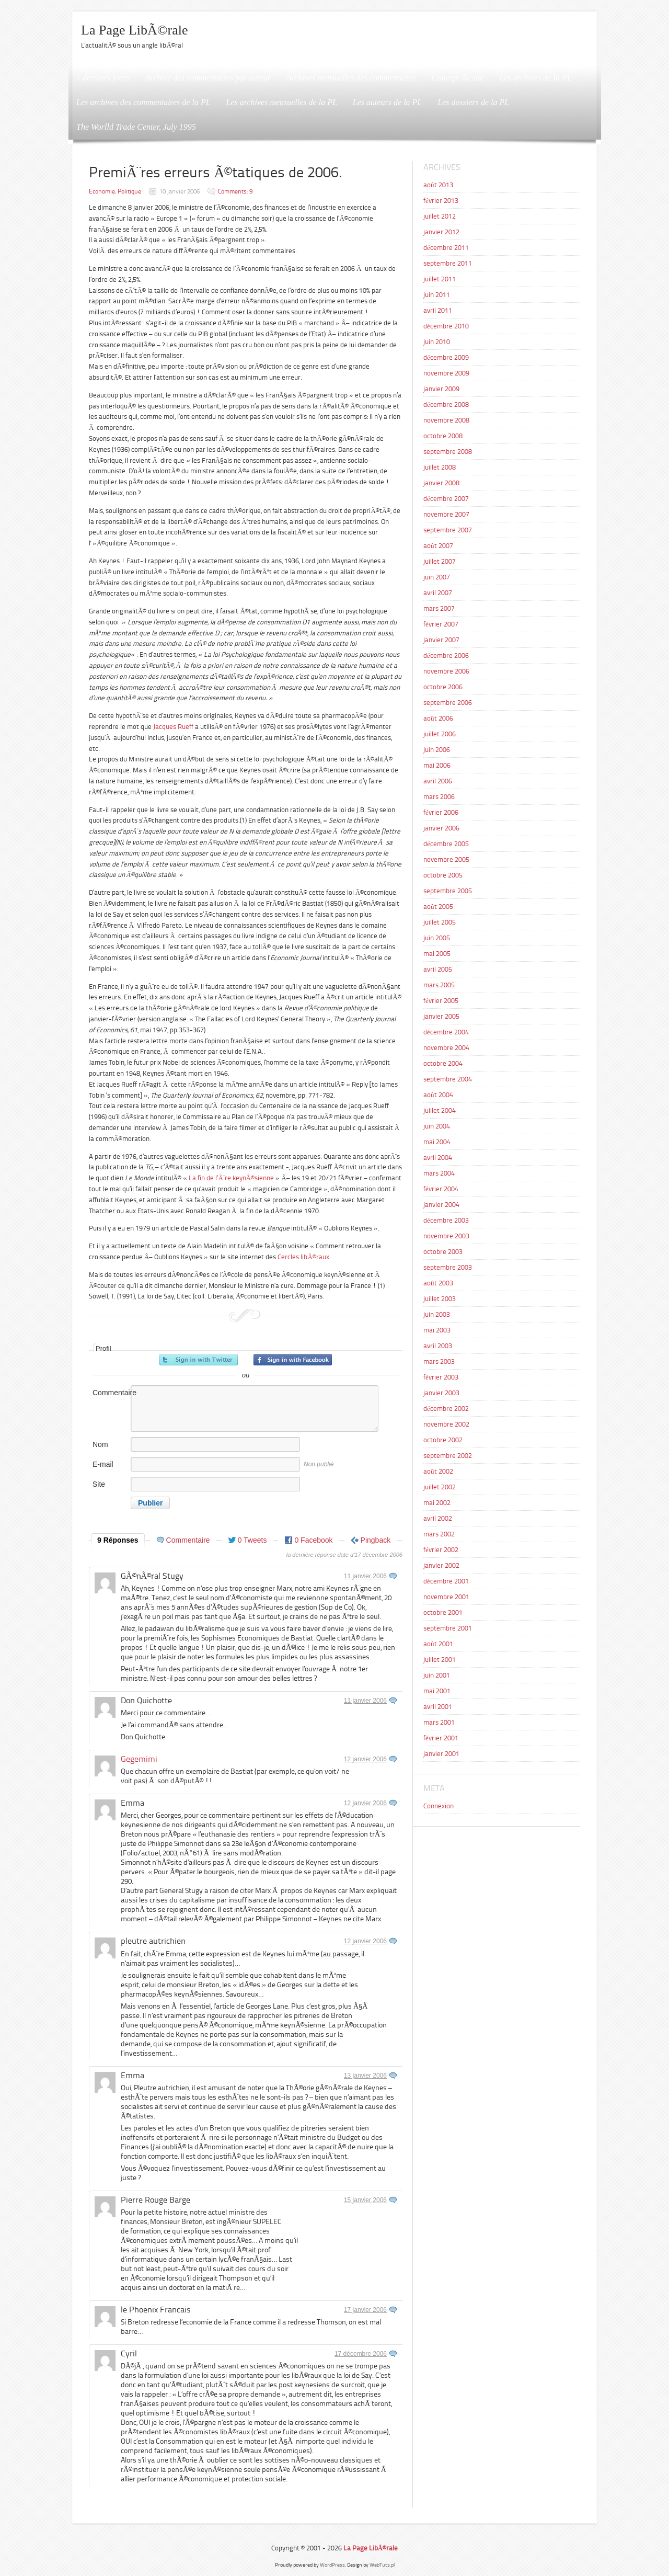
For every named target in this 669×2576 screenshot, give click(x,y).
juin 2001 (436, 1675)
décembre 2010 (446, 326)
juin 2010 (436, 342)
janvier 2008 (441, 483)
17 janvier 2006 (365, 2309)
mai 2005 (437, 954)
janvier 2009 (441, 389)
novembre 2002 (446, 1424)
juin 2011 (436, 295)
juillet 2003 (439, 1299)
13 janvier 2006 (365, 2075)
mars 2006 (439, 797)
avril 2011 (437, 310)
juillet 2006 (439, 734)
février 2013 (440, 200)
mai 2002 (437, 1503)
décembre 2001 (446, 1581)
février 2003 (440, 1377)
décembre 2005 (446, 844)
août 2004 (438, 1095)
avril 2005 (437, 969)
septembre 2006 (447, 702)
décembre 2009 (446, 357)
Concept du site (458, 77)
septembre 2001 (447, 1628)
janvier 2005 (441, 1016)
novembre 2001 (446, 1597)
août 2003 (438, 1283)
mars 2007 (439, 608)
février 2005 (440, 1001)
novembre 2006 (446, 671)
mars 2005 (439, 985)
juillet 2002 (439, 1487)
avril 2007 (437, 593)
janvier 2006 (441, 828)
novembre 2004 (446, 1048)
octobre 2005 (443, 875)
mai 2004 (437, 1142)
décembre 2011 (446, 248)
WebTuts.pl (382, 2564)
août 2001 (438, 1644)
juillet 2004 (439, 1110)
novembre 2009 (446, 373)
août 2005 (438, 906)
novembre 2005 (446, 859)
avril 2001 (437, 1707)
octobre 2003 (443, 1252)
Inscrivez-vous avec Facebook (292, 1359)
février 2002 (440, 1550)
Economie (102, 191)
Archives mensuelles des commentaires (351, 77)
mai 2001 (437, 1691)
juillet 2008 (439, 467)
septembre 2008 (447, 451)
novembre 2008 (446, 420)
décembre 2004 (446, 1032)
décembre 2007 (446, 499)
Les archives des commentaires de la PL (143, 102)
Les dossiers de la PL (473, 102)
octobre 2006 (443, 687)
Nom (100, 1444)
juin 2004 (436, 1126)
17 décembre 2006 (360, 2353)
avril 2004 (437, 1157)
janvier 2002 (441, 1565)
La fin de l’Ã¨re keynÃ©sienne (231, 1178)
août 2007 (438, 546)
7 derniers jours (103, 77)
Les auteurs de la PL (387, 102)
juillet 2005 (439, 922)
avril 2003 (437, 1346)
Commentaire (111, 1392)
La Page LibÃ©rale (134, 30)
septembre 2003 (447, 1267)
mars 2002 (439, 1534)
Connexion (438, 1806)
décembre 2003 (446, 1220)
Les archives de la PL (536, 77)
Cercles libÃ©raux (303, 1257)
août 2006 (438, 718)
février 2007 (440, 624)
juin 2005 (436, 938)
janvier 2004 (441, 1205)
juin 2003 (436, 1314)
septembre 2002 (447, 1456)
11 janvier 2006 (365, 1576)
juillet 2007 (439, 561)
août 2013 (438, 185)
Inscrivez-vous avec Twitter (198, 1359)
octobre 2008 (443, 436)
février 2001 (440, 1738)
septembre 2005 (447, 891)
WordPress (332, 2564)
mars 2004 (439, 1173)
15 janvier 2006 (365, 2200)
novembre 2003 (446, 1236)
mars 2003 (439, 1361)
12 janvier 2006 (365, 1759)
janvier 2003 (441, 1393)
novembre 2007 (446, 514)
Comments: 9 (235, 191)
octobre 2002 (443, 1440)
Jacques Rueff (174, 727)
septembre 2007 (447, 530)
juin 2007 (436, 577)
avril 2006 (437, 781)
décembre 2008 (446, 404)
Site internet (105, 1489)
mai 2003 (437, 1330)
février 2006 (440, 812)
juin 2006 (436, 750)
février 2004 (440, 1189)
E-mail (103, 1464)
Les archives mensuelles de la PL (281, 102)
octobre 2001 (443, 1612)
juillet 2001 (439, 1659)
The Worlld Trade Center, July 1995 (136, 126)
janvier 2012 (441, 232)
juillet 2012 (439, 216)
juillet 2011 (439, 279)
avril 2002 (437, 1518)
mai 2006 (437, 765)
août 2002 (438, 1471)
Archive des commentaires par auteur (208, 77)
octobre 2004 (443, 1063)
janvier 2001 (441, 1754)
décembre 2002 (446, 1408)
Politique (129, 191)
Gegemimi (139, 1759)
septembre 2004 (447, 1079)
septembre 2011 (447, 263)
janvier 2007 (441, 640)
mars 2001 (439, 1722)
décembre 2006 (446, 655)
